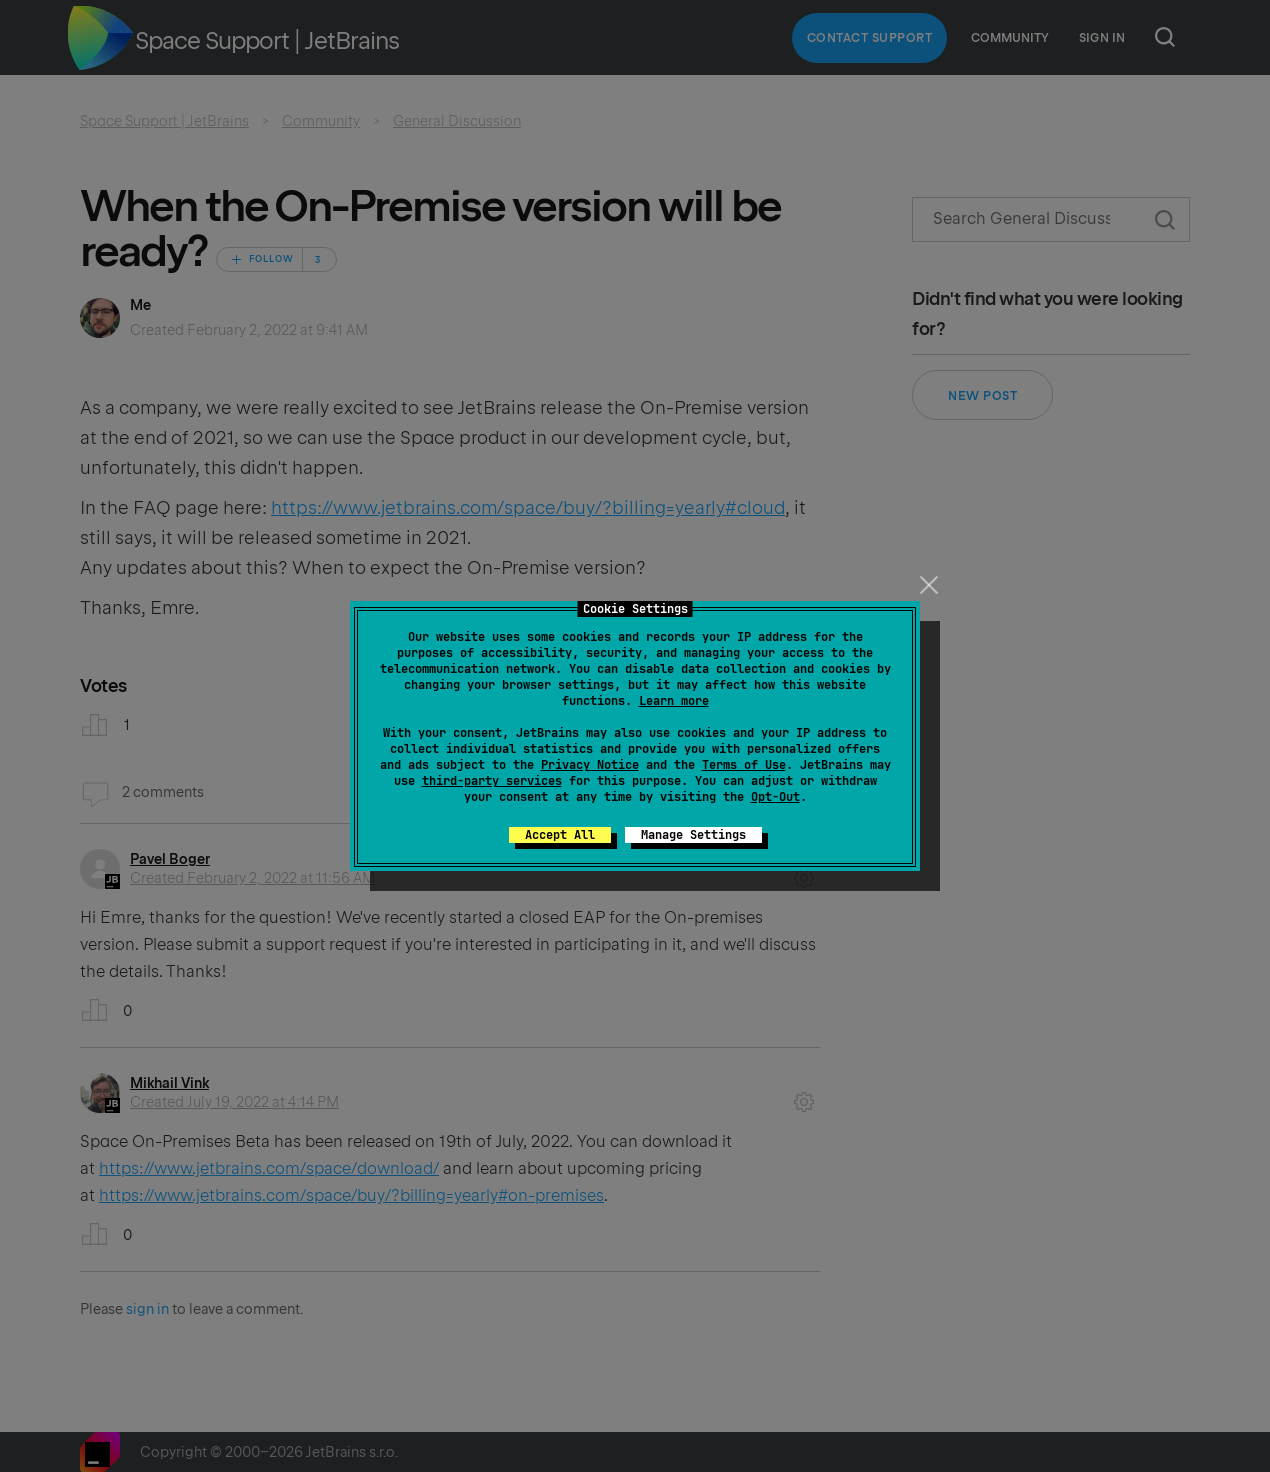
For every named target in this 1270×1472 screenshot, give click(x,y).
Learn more (674, 701)
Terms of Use (744, 765)
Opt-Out (775, 797)
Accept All (560, 835)
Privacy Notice (590, 765)
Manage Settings (693, 835)
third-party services (492, 781)
